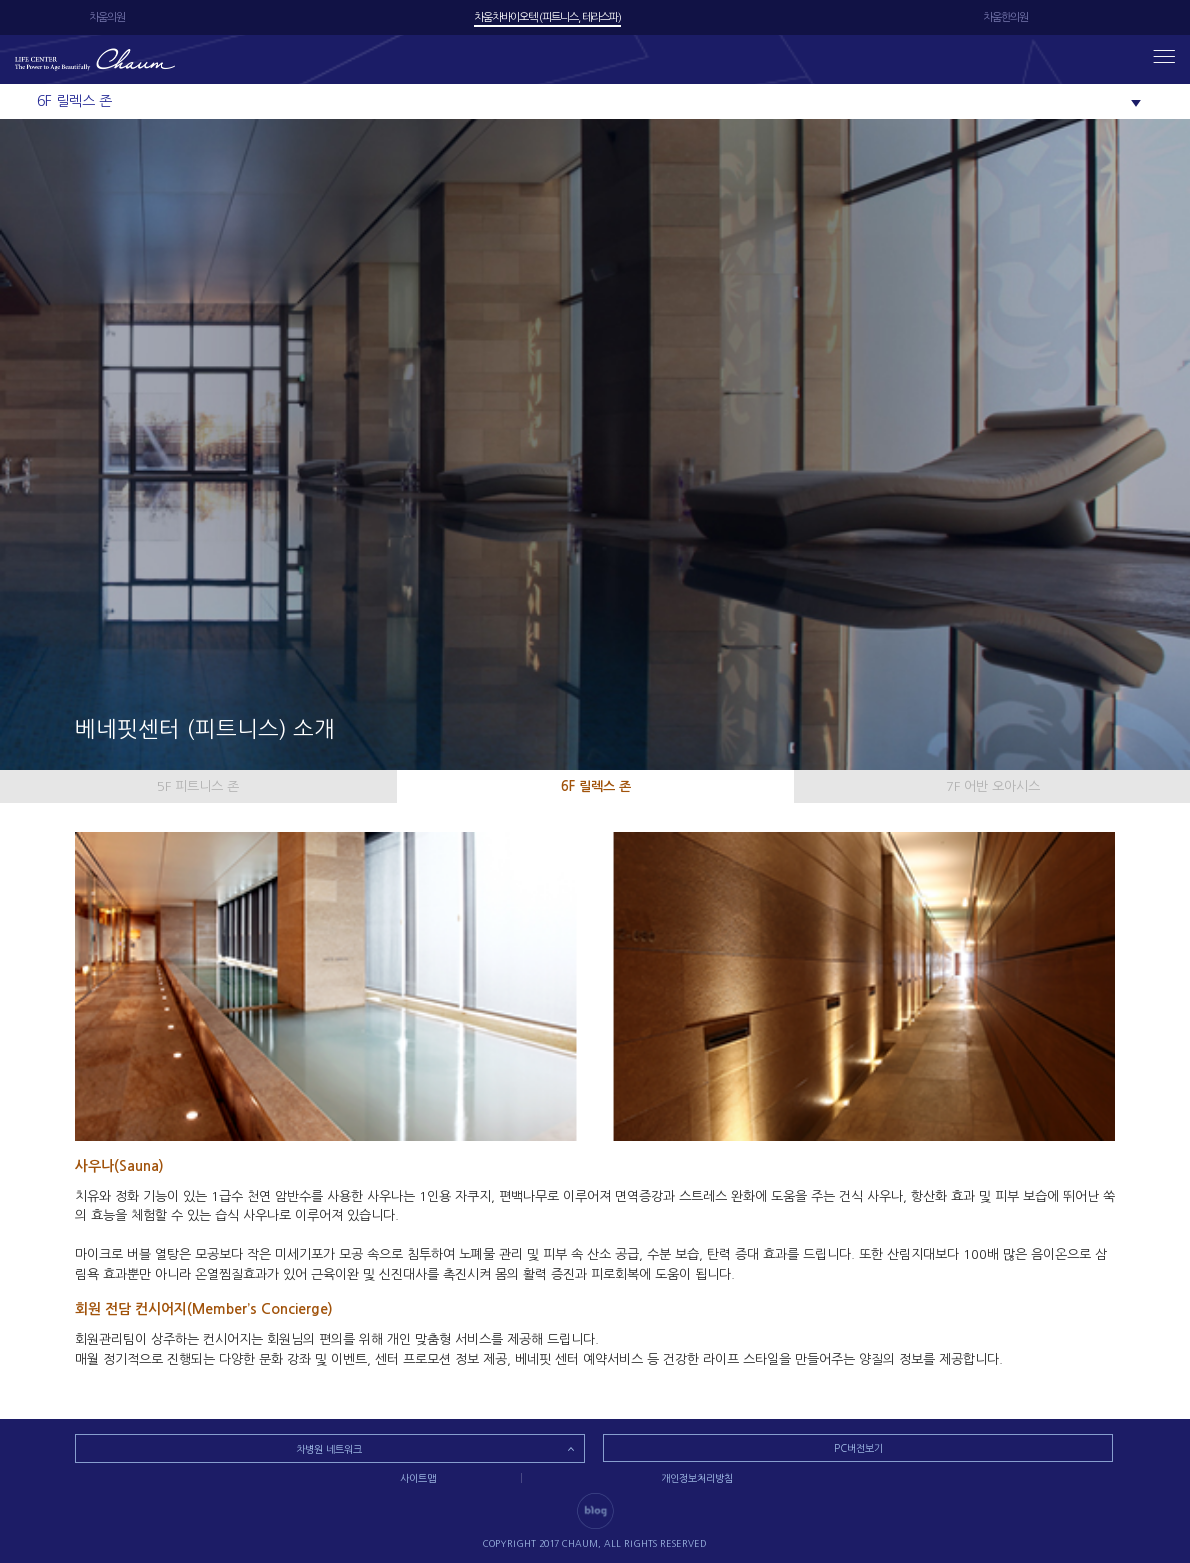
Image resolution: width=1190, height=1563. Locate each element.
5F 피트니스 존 (198, 786)
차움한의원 (1005, 17)
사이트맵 (418, 1478)
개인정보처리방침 (697, 1478)
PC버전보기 (858, 1448)
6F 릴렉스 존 (596, 786)
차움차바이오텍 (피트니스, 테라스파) (547, 17)
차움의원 (107, 17)
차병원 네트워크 (329, 1449)
